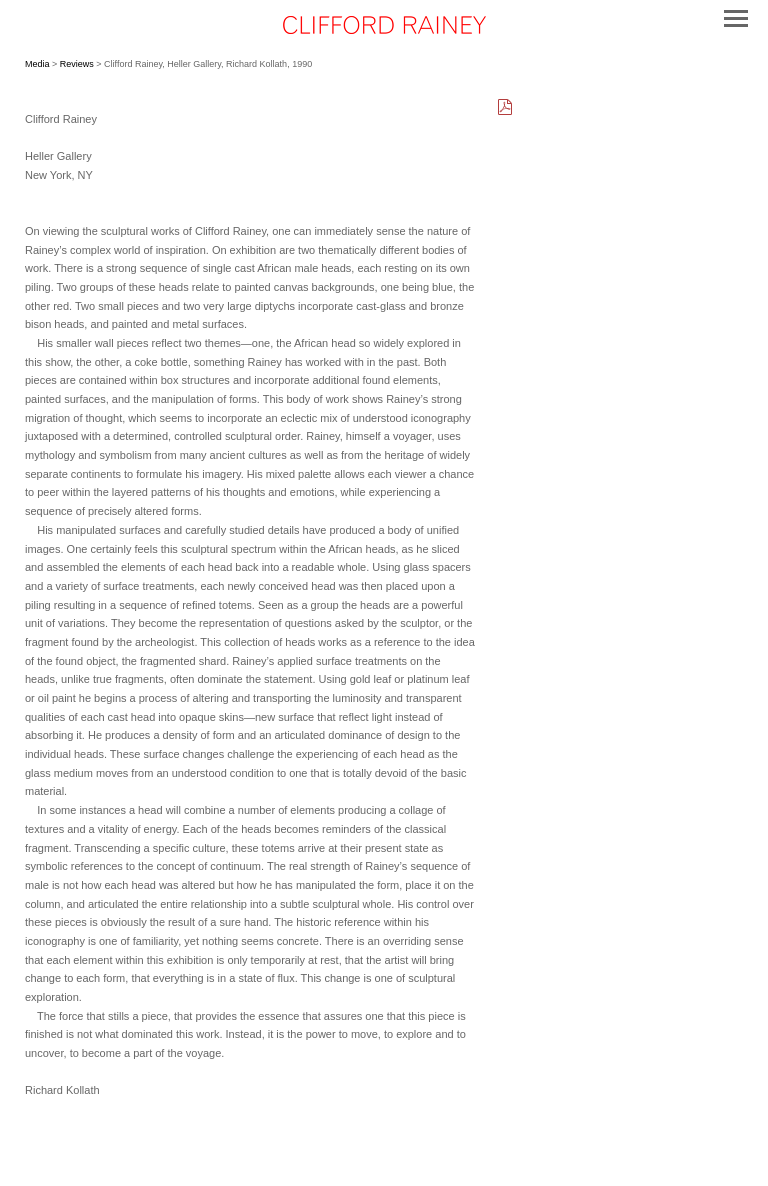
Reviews (77, 64)
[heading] (384, 27)
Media (37, 64)
